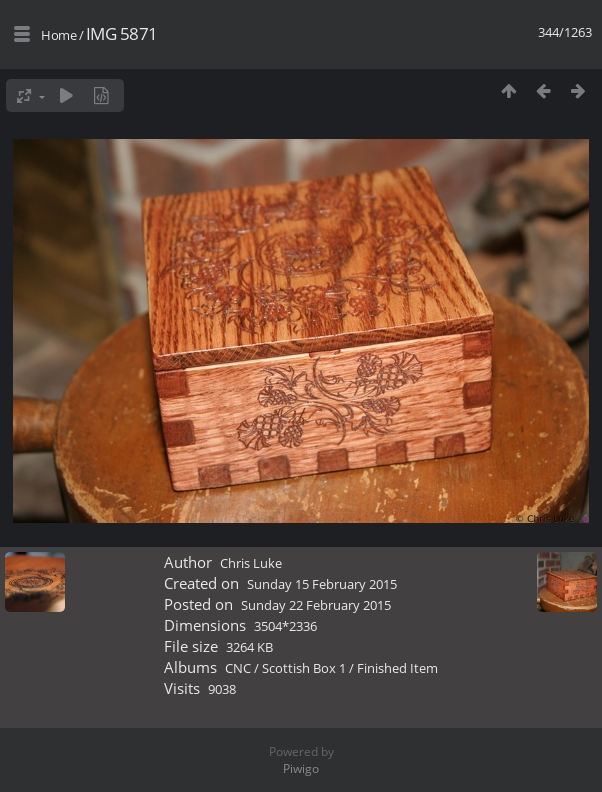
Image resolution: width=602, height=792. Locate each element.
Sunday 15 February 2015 (322, 584)
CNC (238, 668)
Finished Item (397, 668)
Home (58, 35)
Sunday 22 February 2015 (316, 605)
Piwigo (301, 768)
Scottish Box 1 (304, 668)
